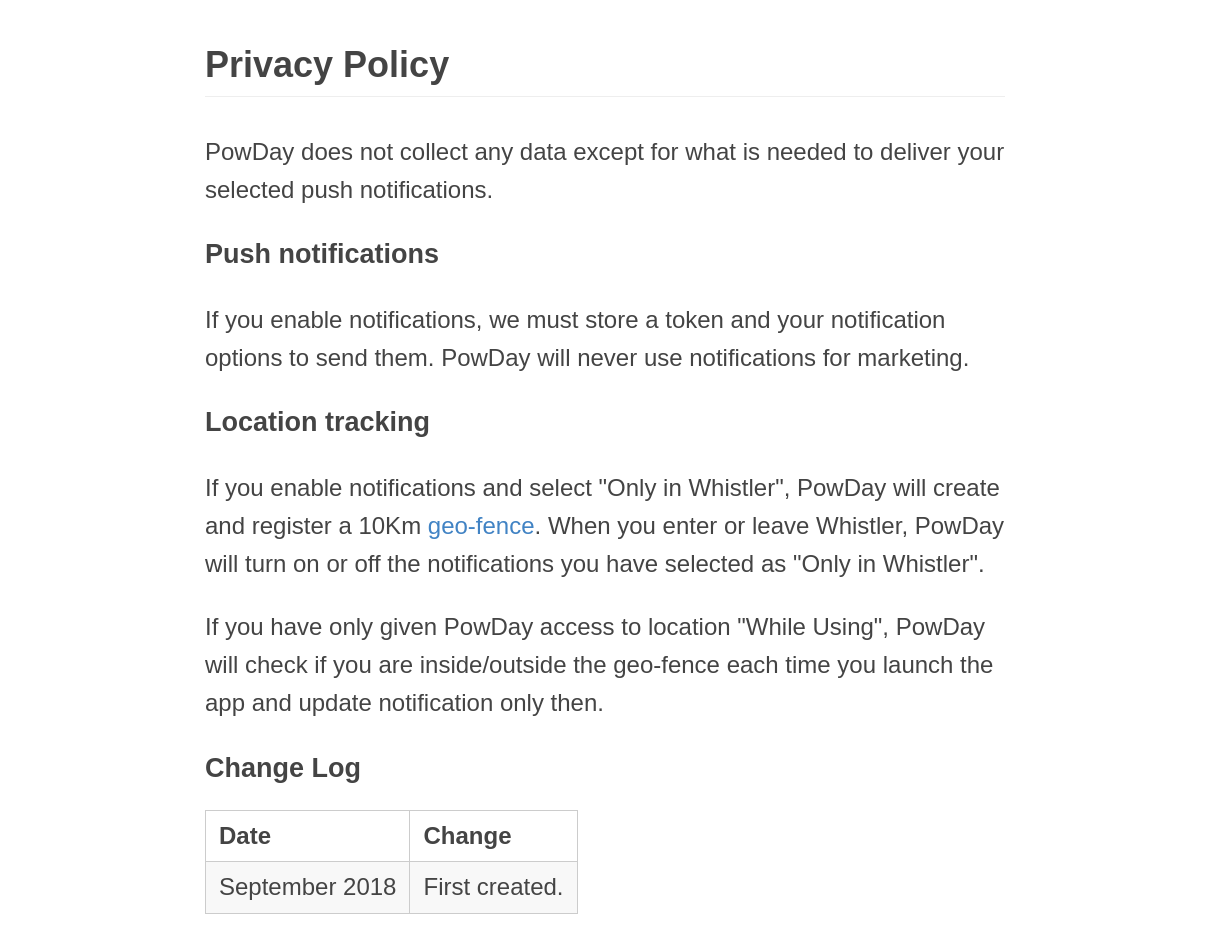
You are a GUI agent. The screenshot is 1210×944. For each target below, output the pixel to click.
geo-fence (481, 525)
